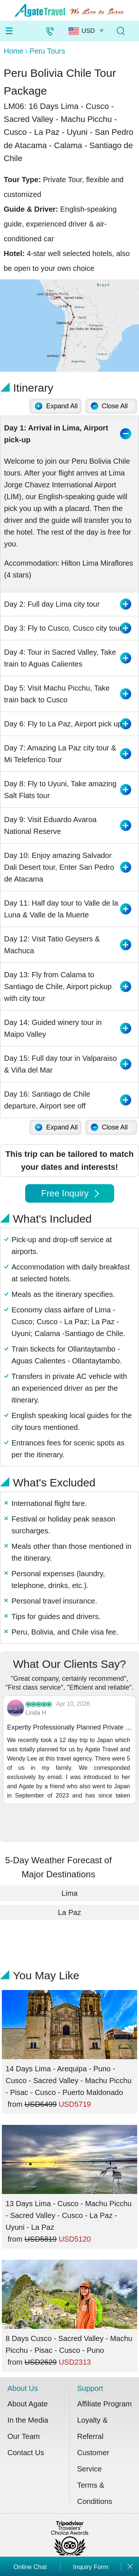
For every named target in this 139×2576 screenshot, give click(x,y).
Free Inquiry (70, 1193)
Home (13, 51)
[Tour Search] (120, 31)
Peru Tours (47, 51)
